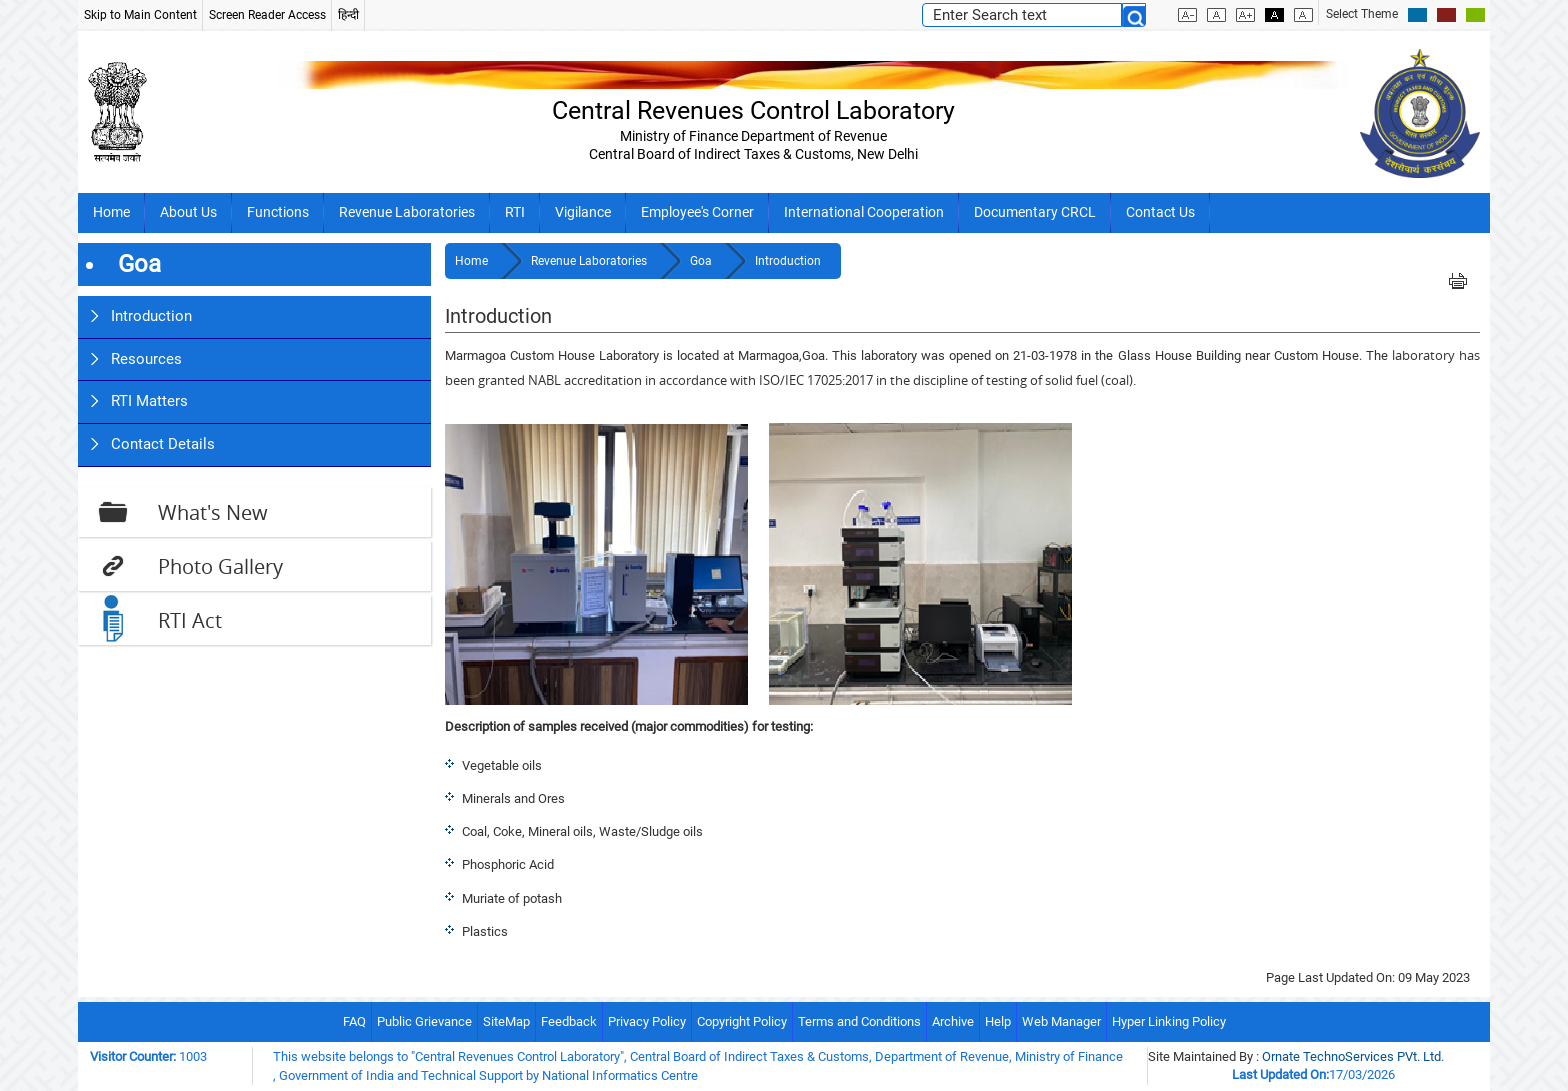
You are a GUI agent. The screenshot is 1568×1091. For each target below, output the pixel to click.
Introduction (151, 316)
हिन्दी (348, 15)
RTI (515, 212)
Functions (278, 212)
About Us (188, 212)
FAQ (354, 1021)
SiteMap (506, 1021)
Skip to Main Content (140, 15)
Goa (702, 261)
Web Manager (1061, 1021)
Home (111, 212)
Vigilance (583, 212)
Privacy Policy (647, 1021)
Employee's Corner (697, 212)
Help (998, 1021)
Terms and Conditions (859, 1021)
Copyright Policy (742, 1021)
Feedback (569, 1021)
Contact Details (163, 444)
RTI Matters (149, 401)
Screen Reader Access (267, 15)
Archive (953, 1021)
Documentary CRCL (1035, 212)
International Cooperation (864, 212)
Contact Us (1160, 212)
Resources (146, 359)
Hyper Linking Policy (1169, 1021)
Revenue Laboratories (407, 212)
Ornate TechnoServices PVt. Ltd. (1353, 1056)
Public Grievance (424, 1021)
